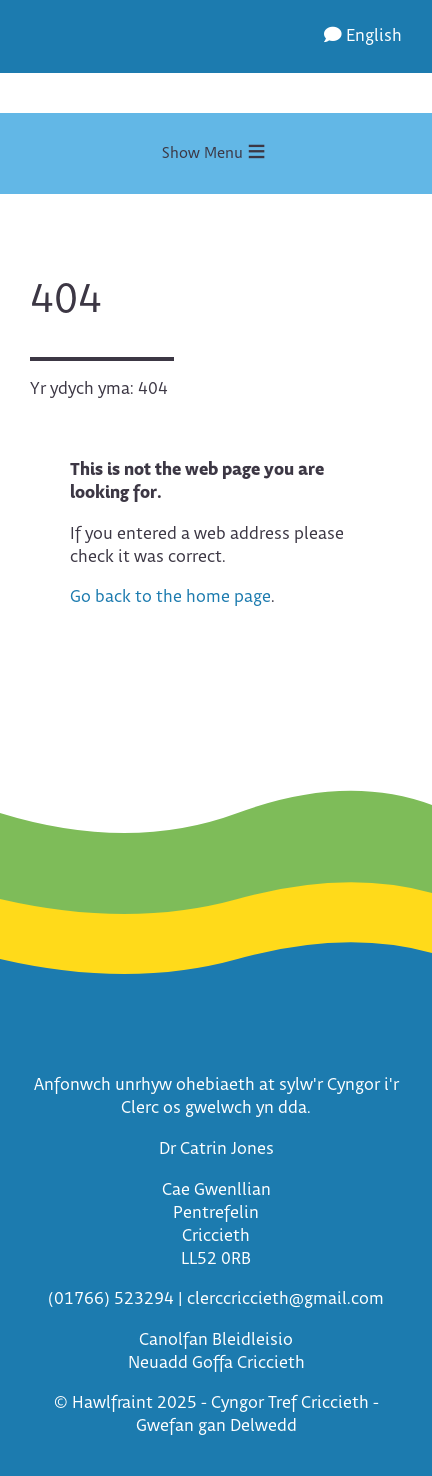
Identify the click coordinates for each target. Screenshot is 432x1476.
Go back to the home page (170, 597)
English (363, 36)
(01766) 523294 (111, 1299)
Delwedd (263, 1426)
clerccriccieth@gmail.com (285, 1299)
